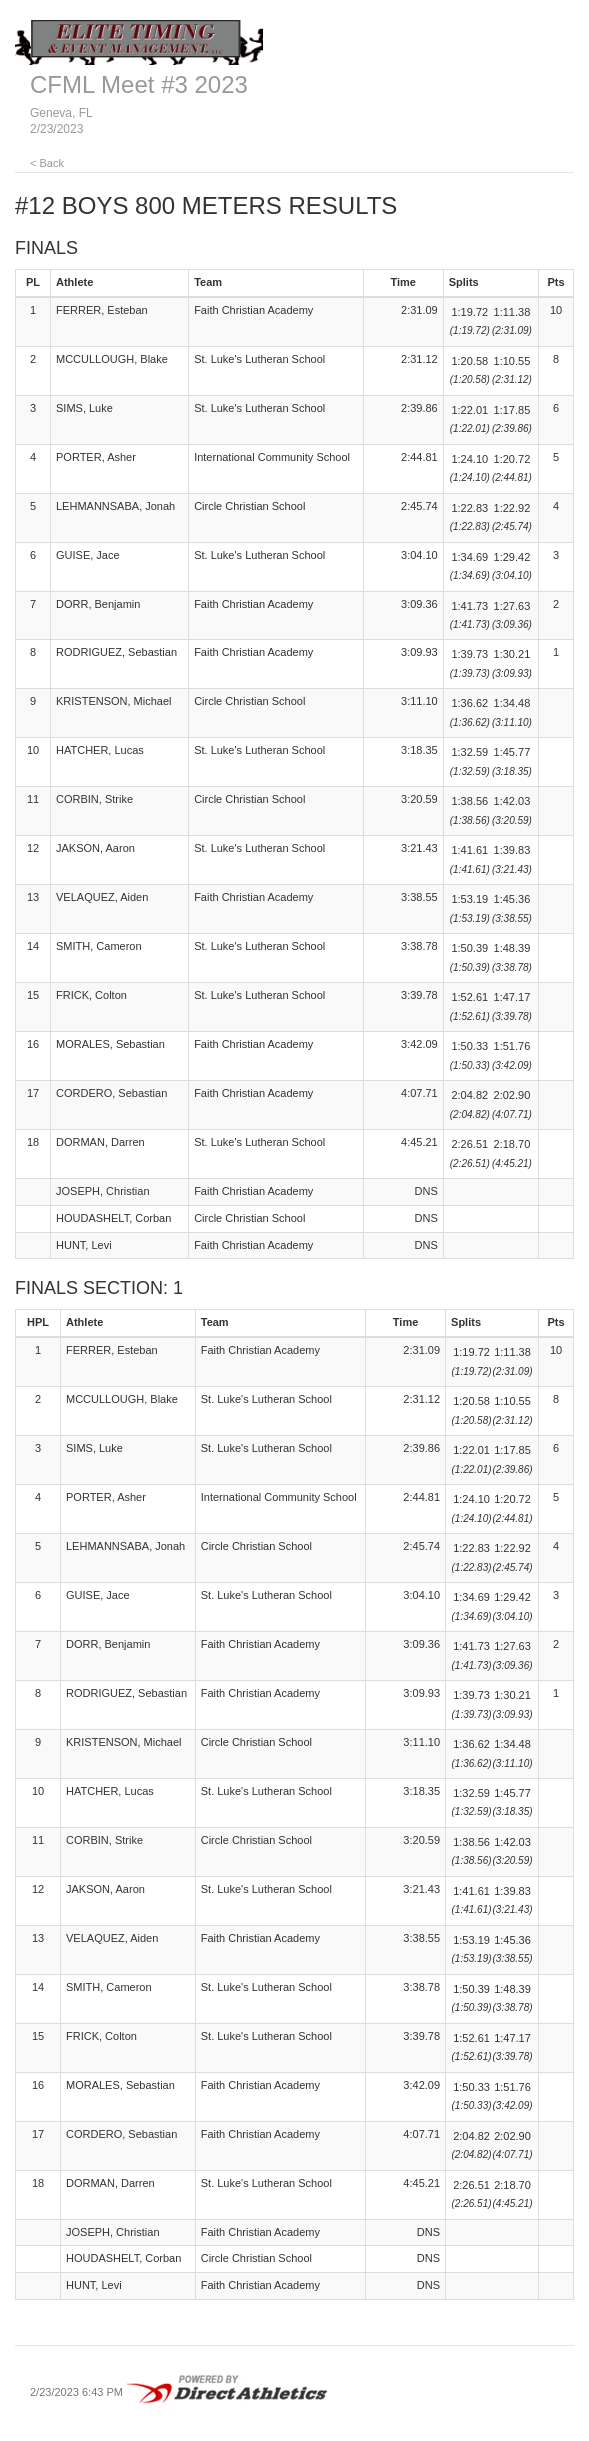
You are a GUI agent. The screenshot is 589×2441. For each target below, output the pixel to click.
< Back (47, 163)
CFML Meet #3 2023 (139, 84)
